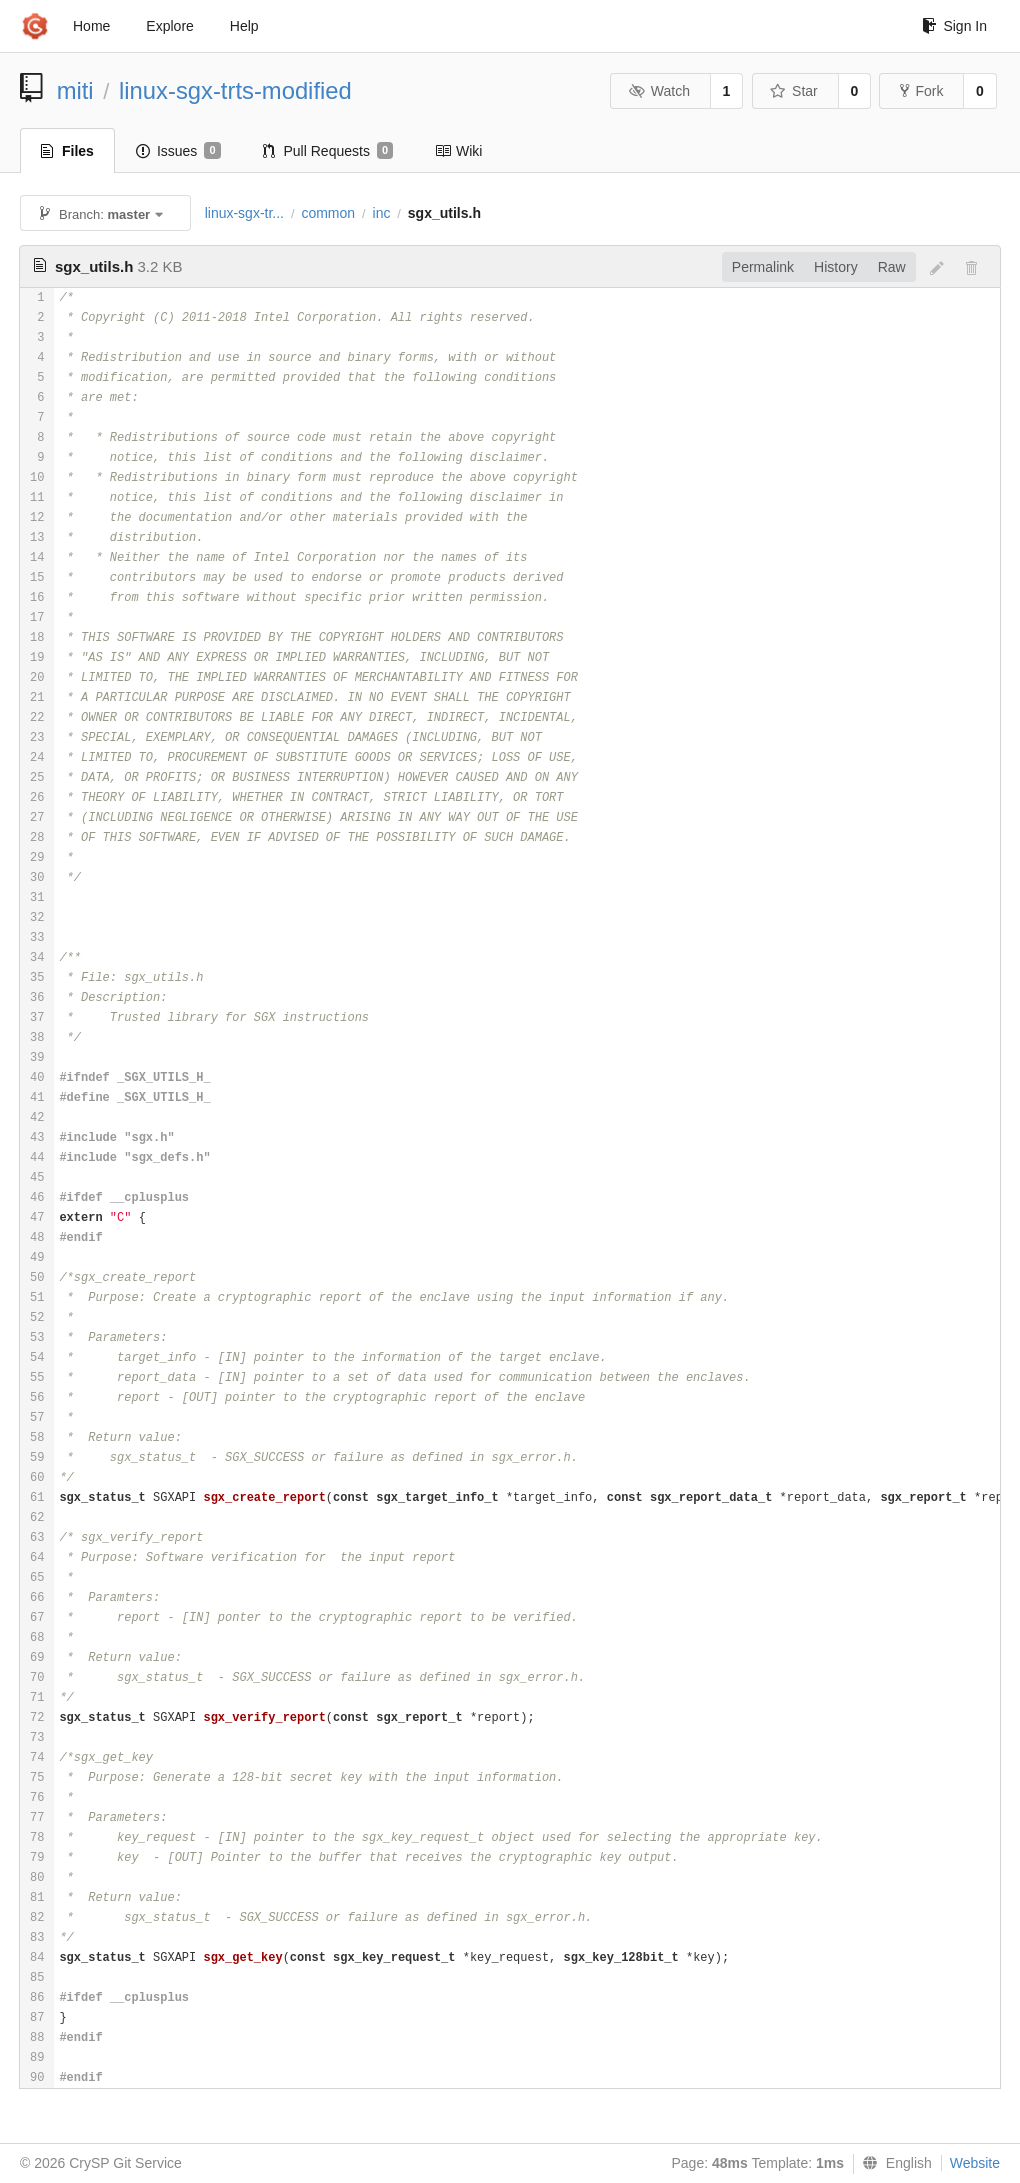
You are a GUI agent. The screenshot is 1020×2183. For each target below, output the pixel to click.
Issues (178, 151)
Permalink (763, 267)
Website (975, 2163)
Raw (892, 267)
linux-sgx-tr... (244, 213)
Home (91, 26)
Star (794, 91)
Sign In (954, 26)
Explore (169, 26)
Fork (921, 91)
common (328, 213)
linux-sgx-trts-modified (235, 90)
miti (75, 90)
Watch (659, 91)
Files (67, 151)
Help (244, 26)
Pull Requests (328, 151)
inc (382, 213)
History (836, 267)
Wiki (458, 151)
